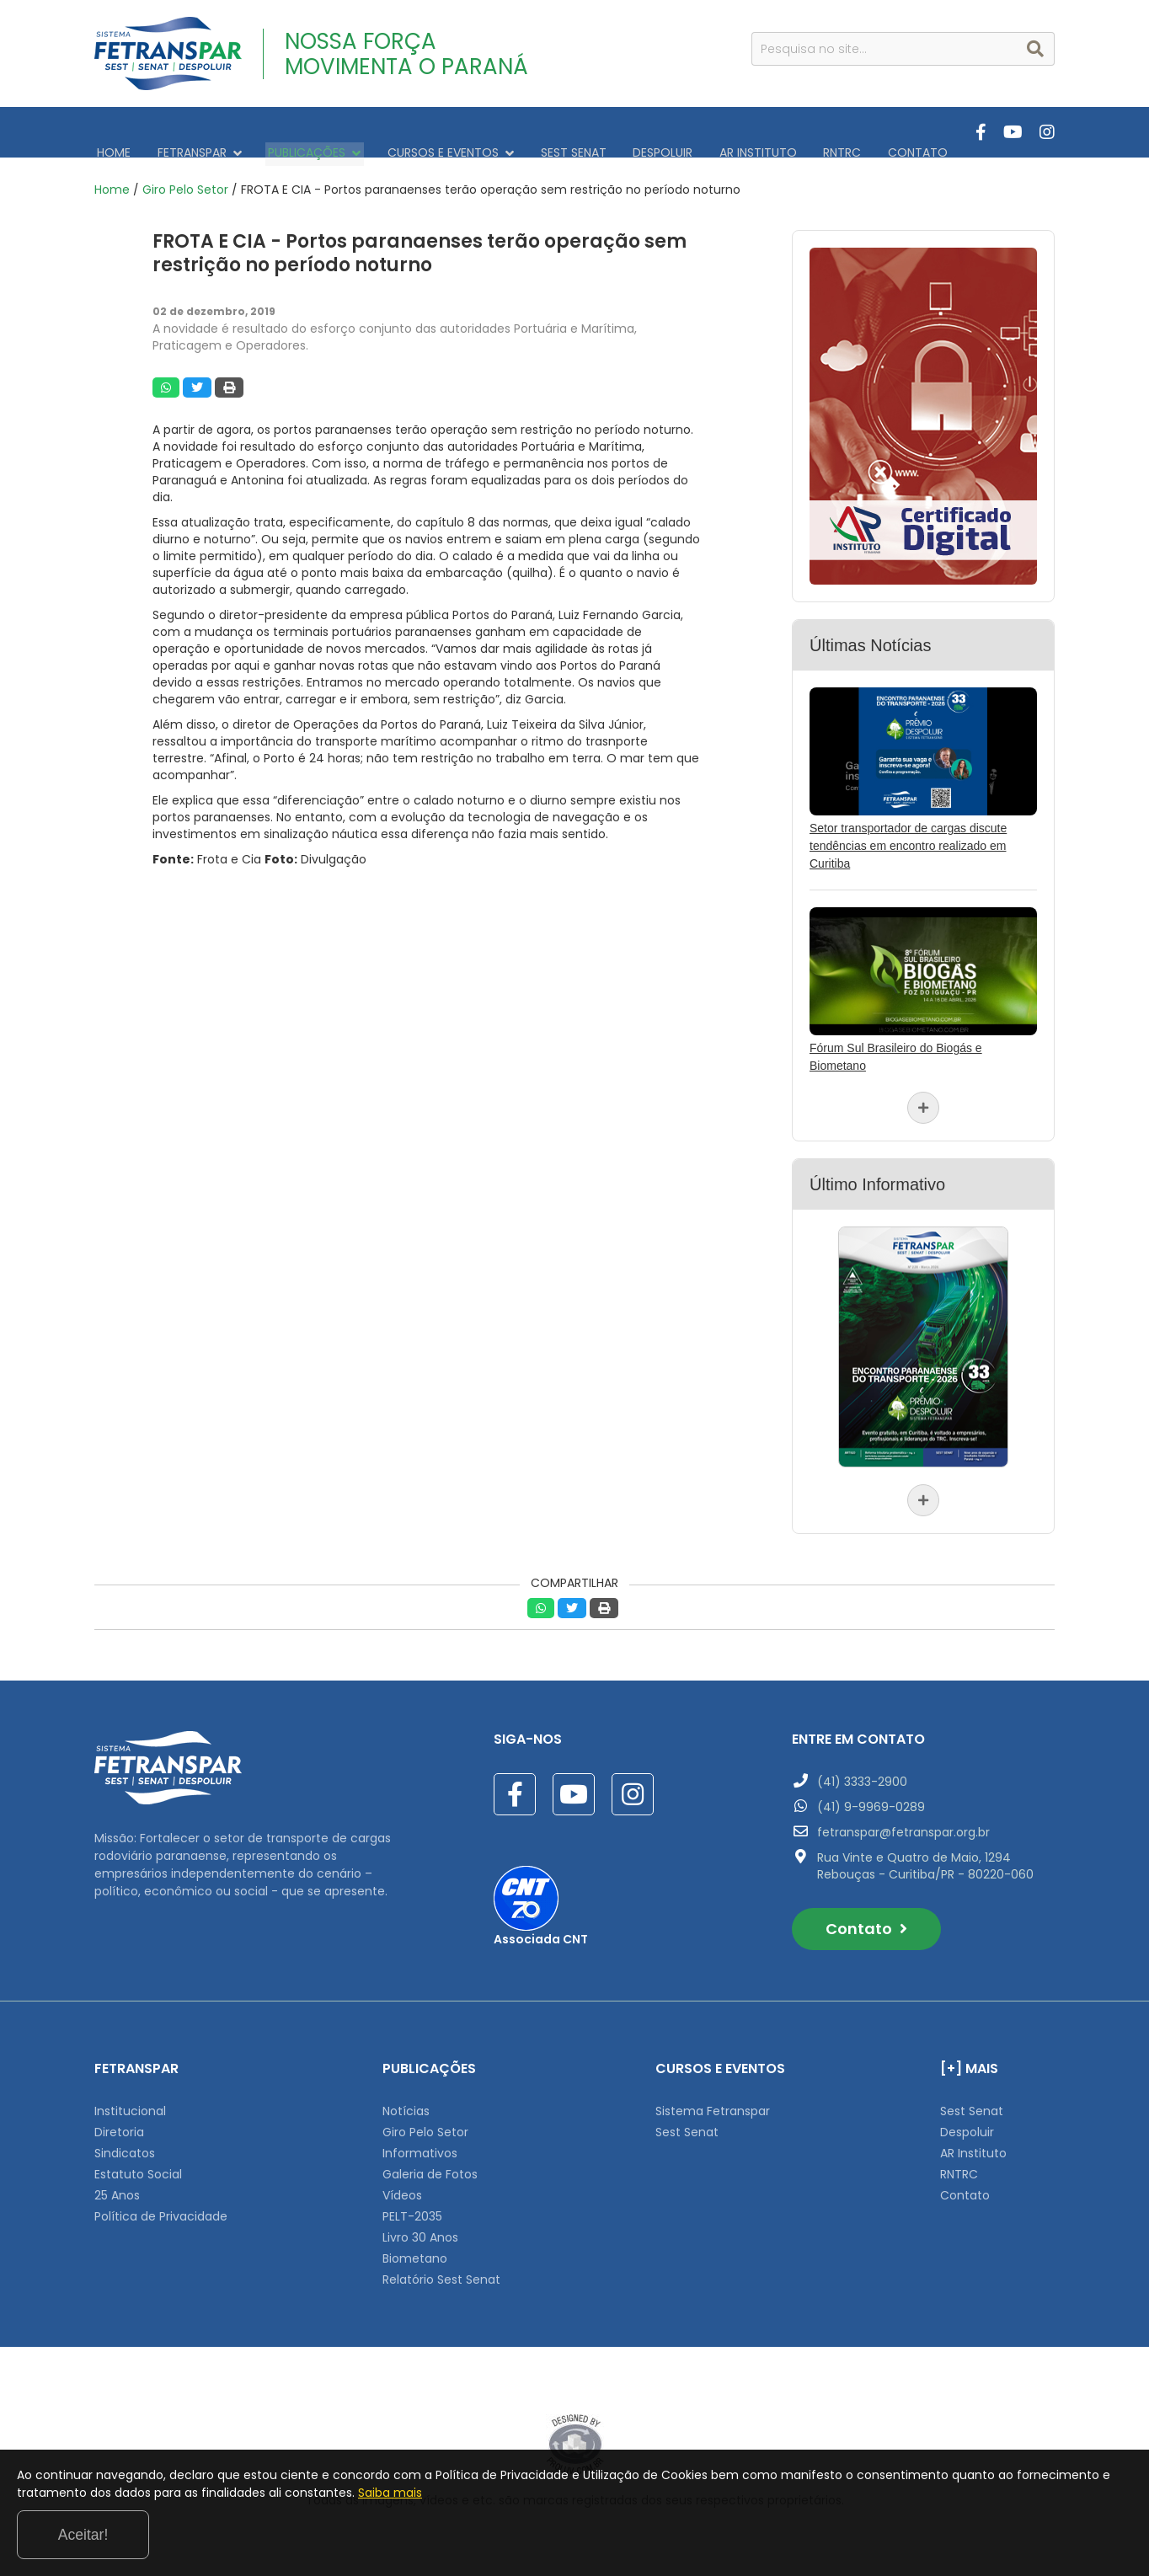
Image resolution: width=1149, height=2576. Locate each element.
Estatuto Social (138, 2165)
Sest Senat (687, 2123)
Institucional (130, 2102)
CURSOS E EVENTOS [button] (431, 132)
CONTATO (870, 132)
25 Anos (117, 2186)
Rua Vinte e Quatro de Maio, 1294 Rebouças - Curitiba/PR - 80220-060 (925, 1857)
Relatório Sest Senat (441, 2271)
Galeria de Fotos (430, 2165)
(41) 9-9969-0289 (871, 1798)
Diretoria (119, 2123)
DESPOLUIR (632, 132)
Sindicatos (124, 2144)
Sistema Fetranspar (712, 2102)
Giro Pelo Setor (185, 181)
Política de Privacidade (160, 2207)
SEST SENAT (548, 132)
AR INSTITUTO (722, 132)
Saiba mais (552, 2537)
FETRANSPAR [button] (191, 132)
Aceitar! (1063, 2533)
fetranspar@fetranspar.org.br (903, 1823)
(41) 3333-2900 (862, 1773)
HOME (111, 132)
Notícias (406, 2102)
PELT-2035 (412, 2207)
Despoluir (967, 2123)
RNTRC (801, 132)
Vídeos (402, 2186)
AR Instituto (973, 2144)
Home (112, 181)
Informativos (419, 2144)
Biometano (414, 2250)
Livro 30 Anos (420, 2229)
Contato (866, 1920)
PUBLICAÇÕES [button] (300, 132)
